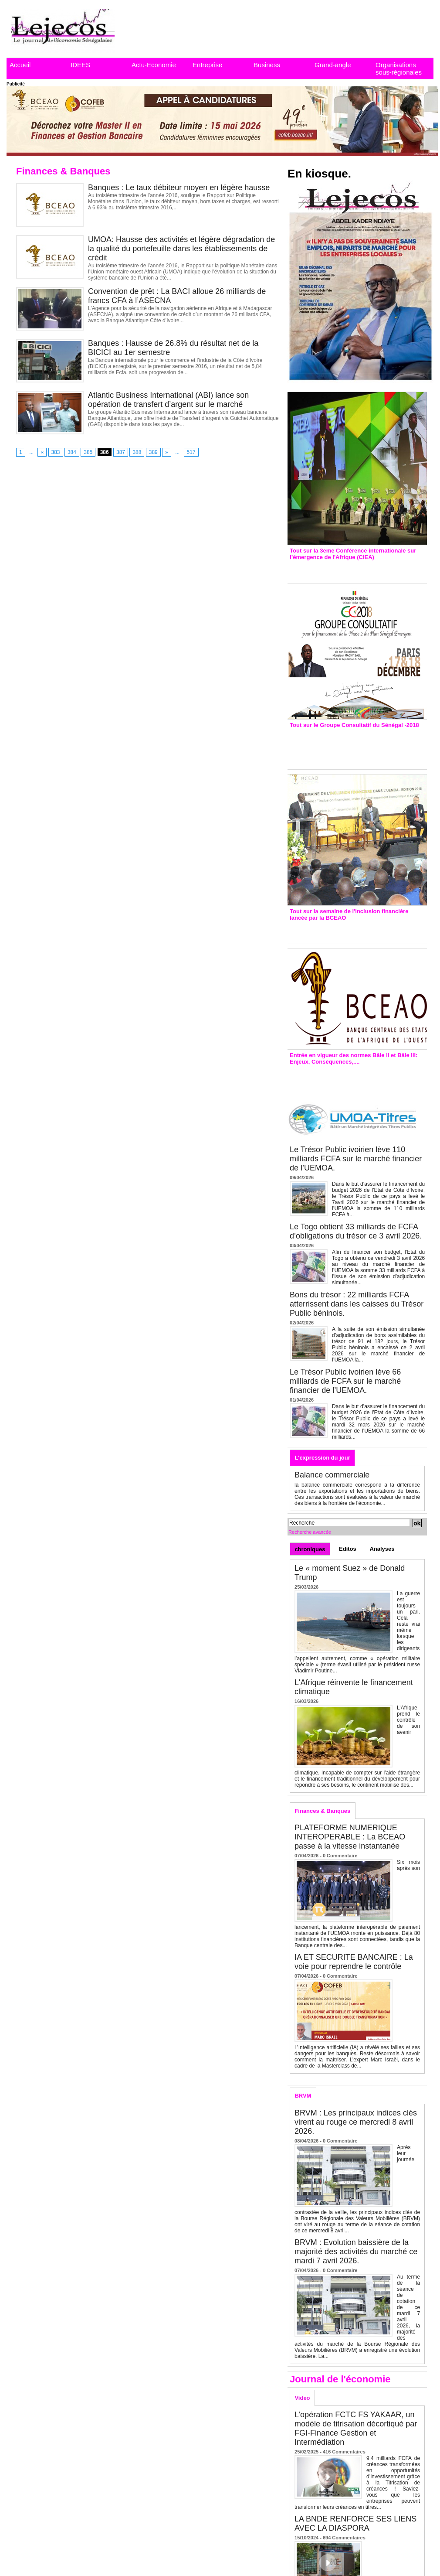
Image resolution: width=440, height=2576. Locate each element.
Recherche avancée (309, 1532)
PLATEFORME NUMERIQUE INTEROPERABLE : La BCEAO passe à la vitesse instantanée (349, 1836)
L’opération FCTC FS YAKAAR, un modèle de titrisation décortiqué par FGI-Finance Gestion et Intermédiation (355, 2428)
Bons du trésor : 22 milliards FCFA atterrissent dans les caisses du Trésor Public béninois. (356, 1303)
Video (302, 2398)
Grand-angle (333, 64)
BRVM (302, 2095)
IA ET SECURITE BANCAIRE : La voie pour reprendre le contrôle (353, 1962)
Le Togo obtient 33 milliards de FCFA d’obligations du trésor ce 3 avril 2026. (356, 1231)
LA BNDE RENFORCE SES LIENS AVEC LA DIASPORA (355, 2523)
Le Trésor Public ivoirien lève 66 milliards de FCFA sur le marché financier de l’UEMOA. (345, 1381)
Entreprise (207, 64)
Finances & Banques (322, 1811)
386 (104, 452)
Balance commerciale (331, 1475)
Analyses (381, 1549)
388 (136, 452)
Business (267, 64)
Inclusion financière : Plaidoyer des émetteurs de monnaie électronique (351, 930)
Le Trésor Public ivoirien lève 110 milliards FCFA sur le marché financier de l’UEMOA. (356, 1158)
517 (191, 452)
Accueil (20, 64)
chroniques (309, 1549)
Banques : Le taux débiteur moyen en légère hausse (179, 187)
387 (120, 452)
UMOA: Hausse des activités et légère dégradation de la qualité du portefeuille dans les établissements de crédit (181, 248)
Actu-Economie (154, 64)
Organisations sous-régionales (399, 68)
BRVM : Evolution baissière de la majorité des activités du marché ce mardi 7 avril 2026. (355, 2251)
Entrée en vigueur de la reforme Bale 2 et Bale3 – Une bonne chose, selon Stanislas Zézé (357, 1078)
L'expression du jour (322, 1457)
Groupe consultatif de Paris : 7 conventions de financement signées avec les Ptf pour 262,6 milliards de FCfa (353, 746)
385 (88, 452)
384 (72, 452)
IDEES (80, 64)
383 (55, 452)
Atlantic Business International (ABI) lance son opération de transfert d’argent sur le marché (168, 400)
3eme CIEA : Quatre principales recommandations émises (344, 569)
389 (153, 452)
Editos (347, 1549)
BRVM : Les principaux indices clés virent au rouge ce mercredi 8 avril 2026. (355, 2122)
